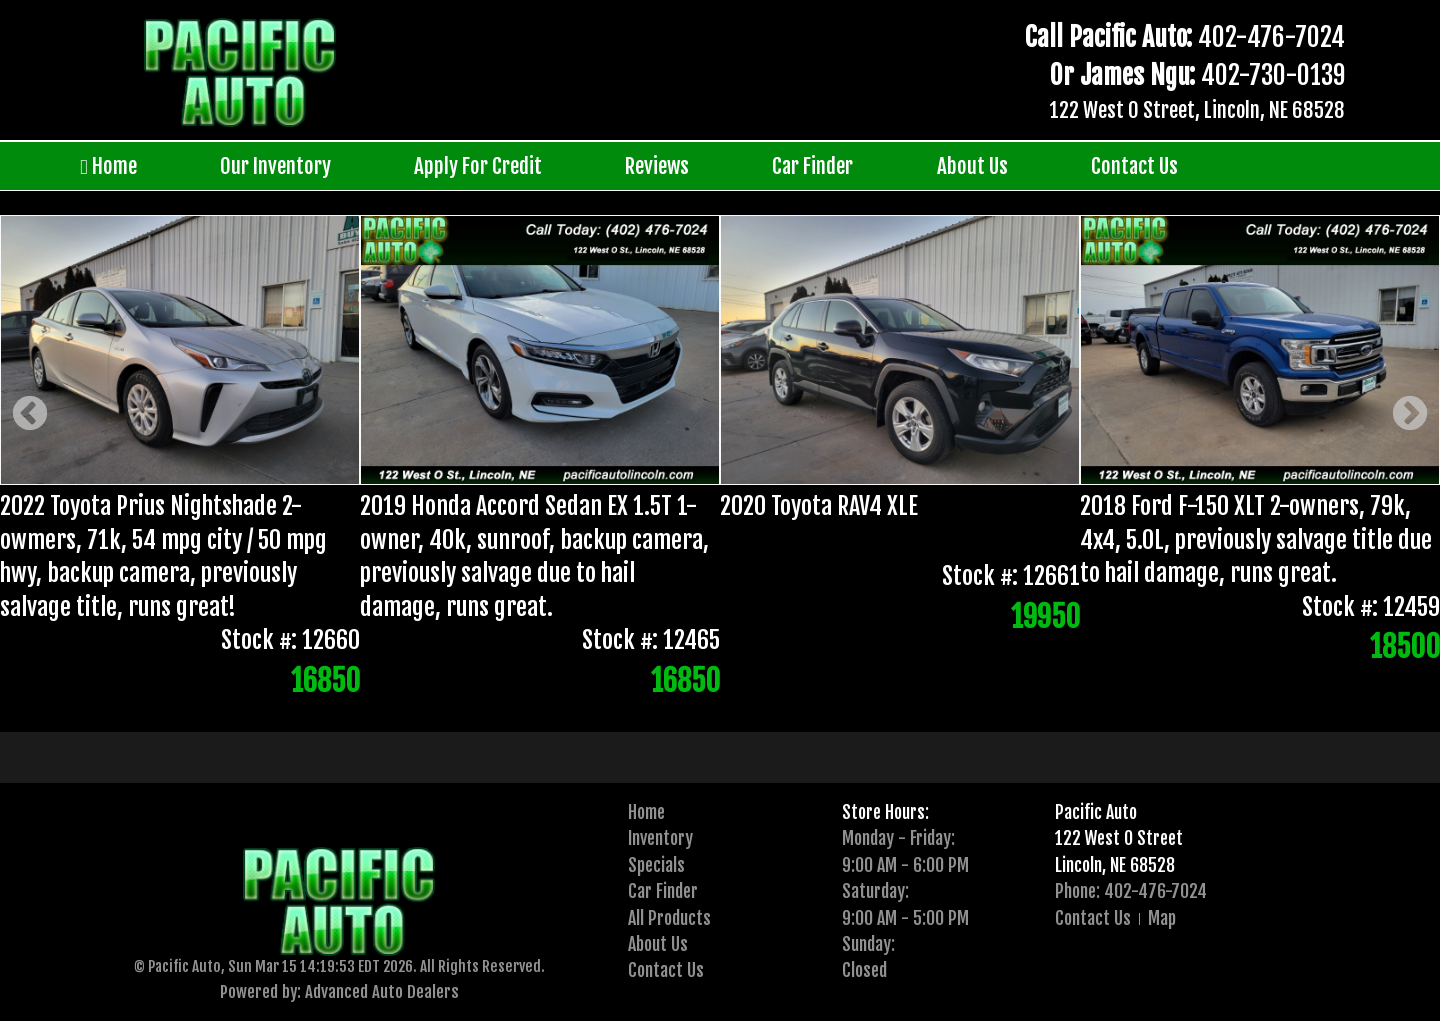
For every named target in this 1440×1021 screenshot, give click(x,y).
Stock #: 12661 (1011, 576)
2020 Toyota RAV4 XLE (819, 506)
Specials (656, 865)
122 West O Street (1119, 838)
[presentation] (687, 700)
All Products (669, 918)
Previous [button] (30, 416)
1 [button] (687, 700)
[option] (720, 460)
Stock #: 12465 (651, 641)
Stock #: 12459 (1371, 607)
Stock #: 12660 (290, 641)
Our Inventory (275, 166)
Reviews (657, 166)
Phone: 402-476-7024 (1131, 891)
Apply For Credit (478, 166)
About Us (972, 166)
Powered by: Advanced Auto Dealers (339, 991)
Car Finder (812, 166)
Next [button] (1410, 416)
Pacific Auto (1096, 812)
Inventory (660, 838)
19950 (1045, 617)
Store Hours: (885, 812)
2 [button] (717, 700)
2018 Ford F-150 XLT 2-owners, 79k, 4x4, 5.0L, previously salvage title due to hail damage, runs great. (1256, 539)
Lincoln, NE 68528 (1115, 865)
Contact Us (1134, 166)
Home (108, 166)
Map (1162, 918)
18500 (1405, 648)
